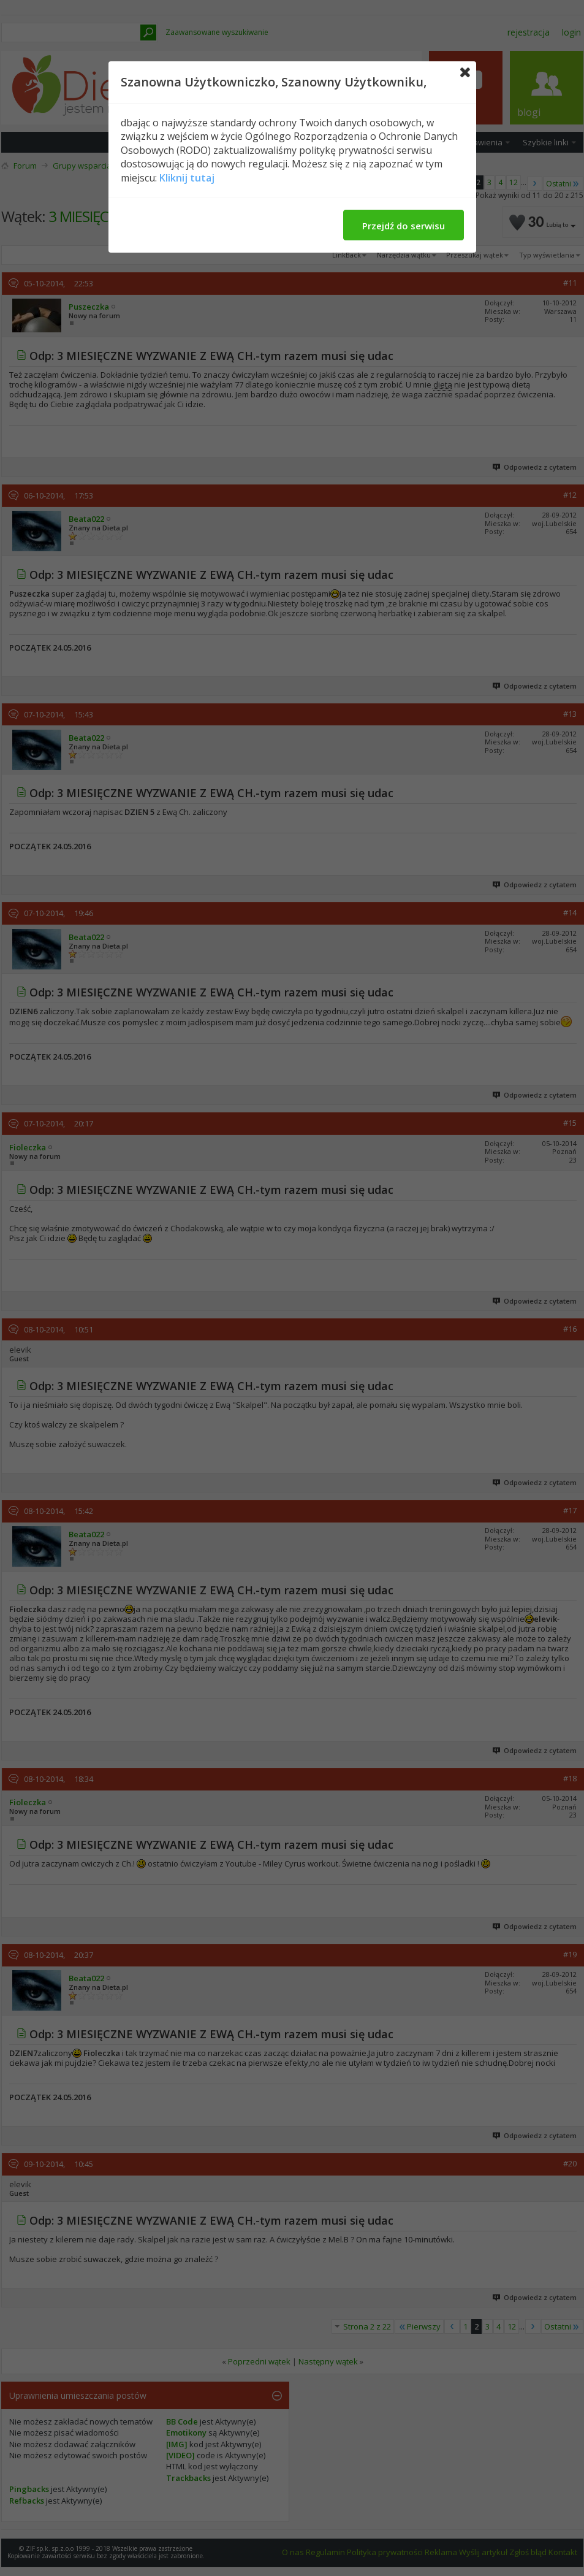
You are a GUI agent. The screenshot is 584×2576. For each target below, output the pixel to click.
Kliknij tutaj (186, 178)
